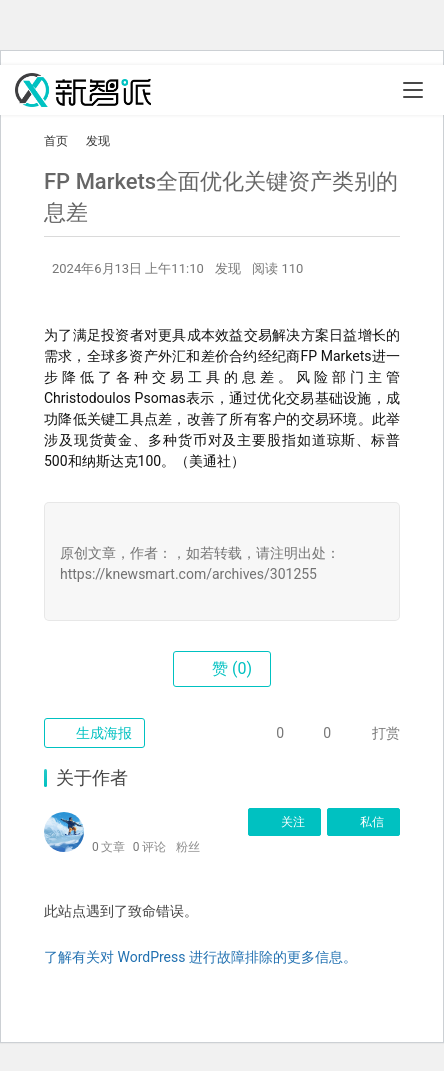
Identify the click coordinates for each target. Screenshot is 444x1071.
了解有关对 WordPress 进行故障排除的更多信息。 (200, 957)
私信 (363, 822)
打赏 (371, 733)
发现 (228, 268)
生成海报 (94, 733)
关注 (284, 822)
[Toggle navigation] (413, 90)
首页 (56, 141)
